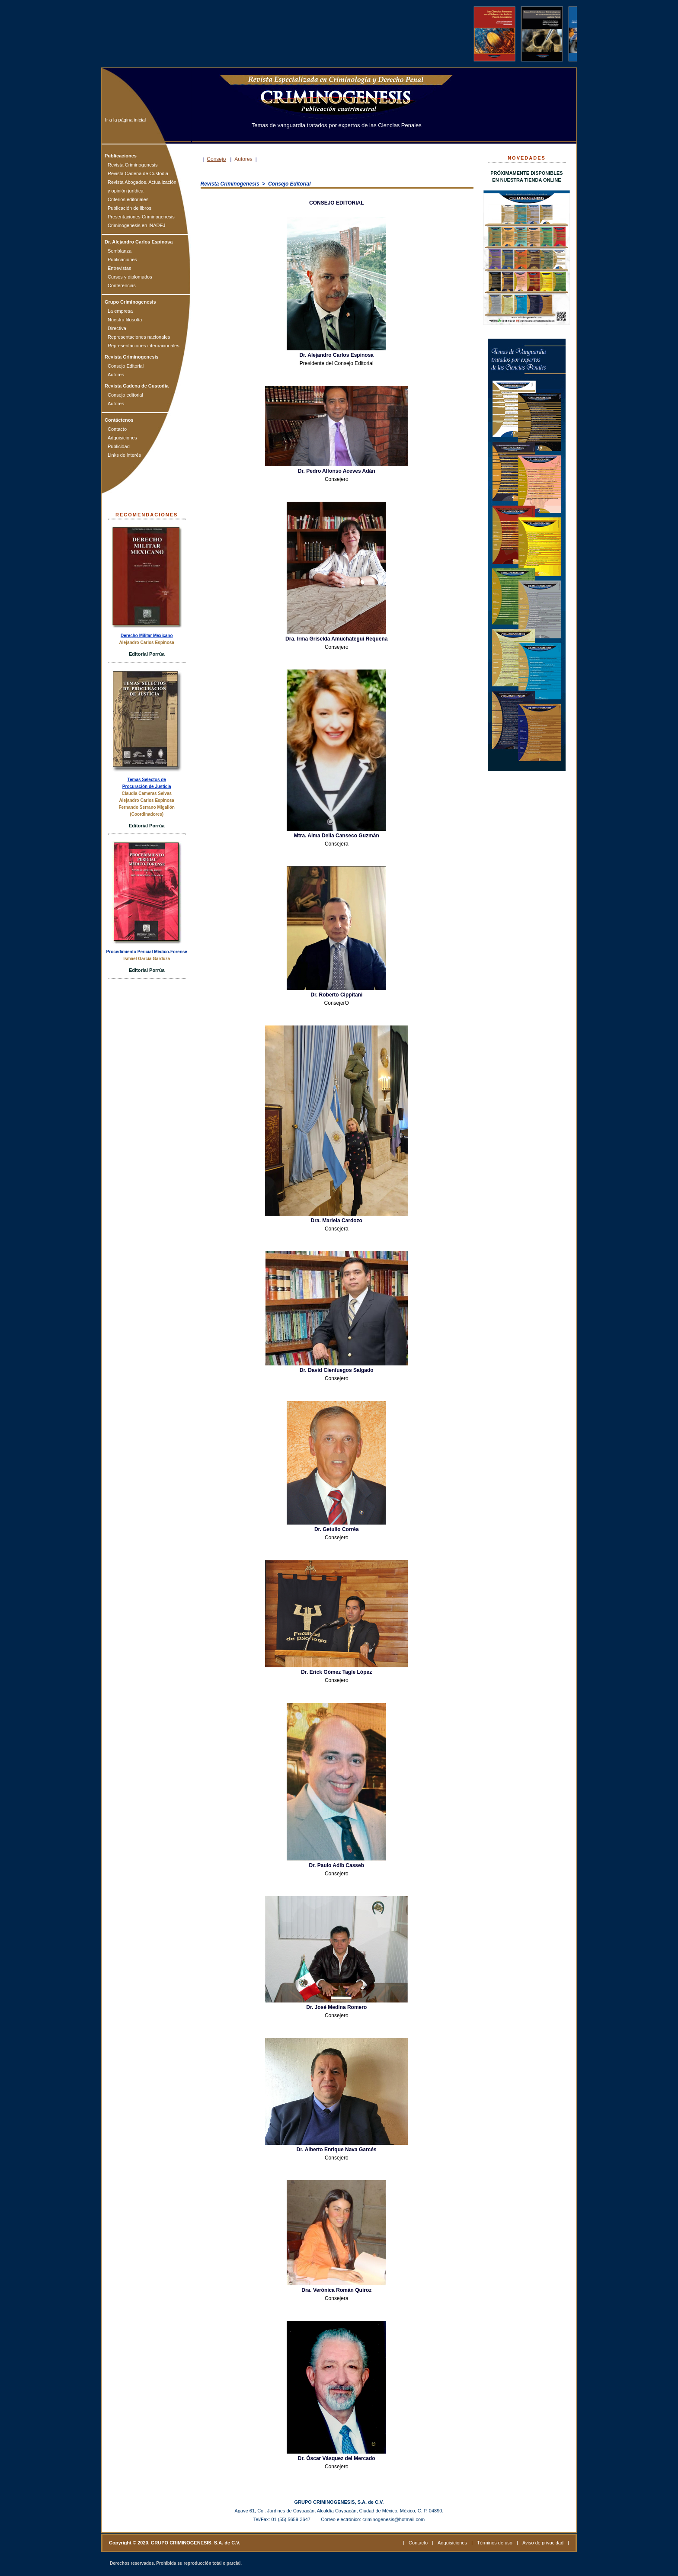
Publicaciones (122, 259)
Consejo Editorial (126, 365)
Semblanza (119, 250)
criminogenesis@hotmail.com (393, 2519)
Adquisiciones (122, 437)
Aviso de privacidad (542, 2542)
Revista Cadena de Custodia (138, 173)
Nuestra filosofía (125, 319)
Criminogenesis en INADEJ (136, 225)
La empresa (120, 311)
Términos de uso (494, 2542)
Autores (116, 374)
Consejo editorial (125, 394)
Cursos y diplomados (130, 276)
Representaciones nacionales (139, 337)
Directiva (117, 328)
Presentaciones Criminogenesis (141, 216)
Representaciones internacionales (143, 345)
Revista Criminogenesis (133, 164)
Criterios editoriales (128, 199)
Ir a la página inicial (125, 119)
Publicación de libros (129, 208)
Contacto (117, 429)
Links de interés (124, 455)
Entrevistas (119, 268)
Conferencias (122, 285)
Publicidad (119, 446)
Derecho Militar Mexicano (147, 635)
